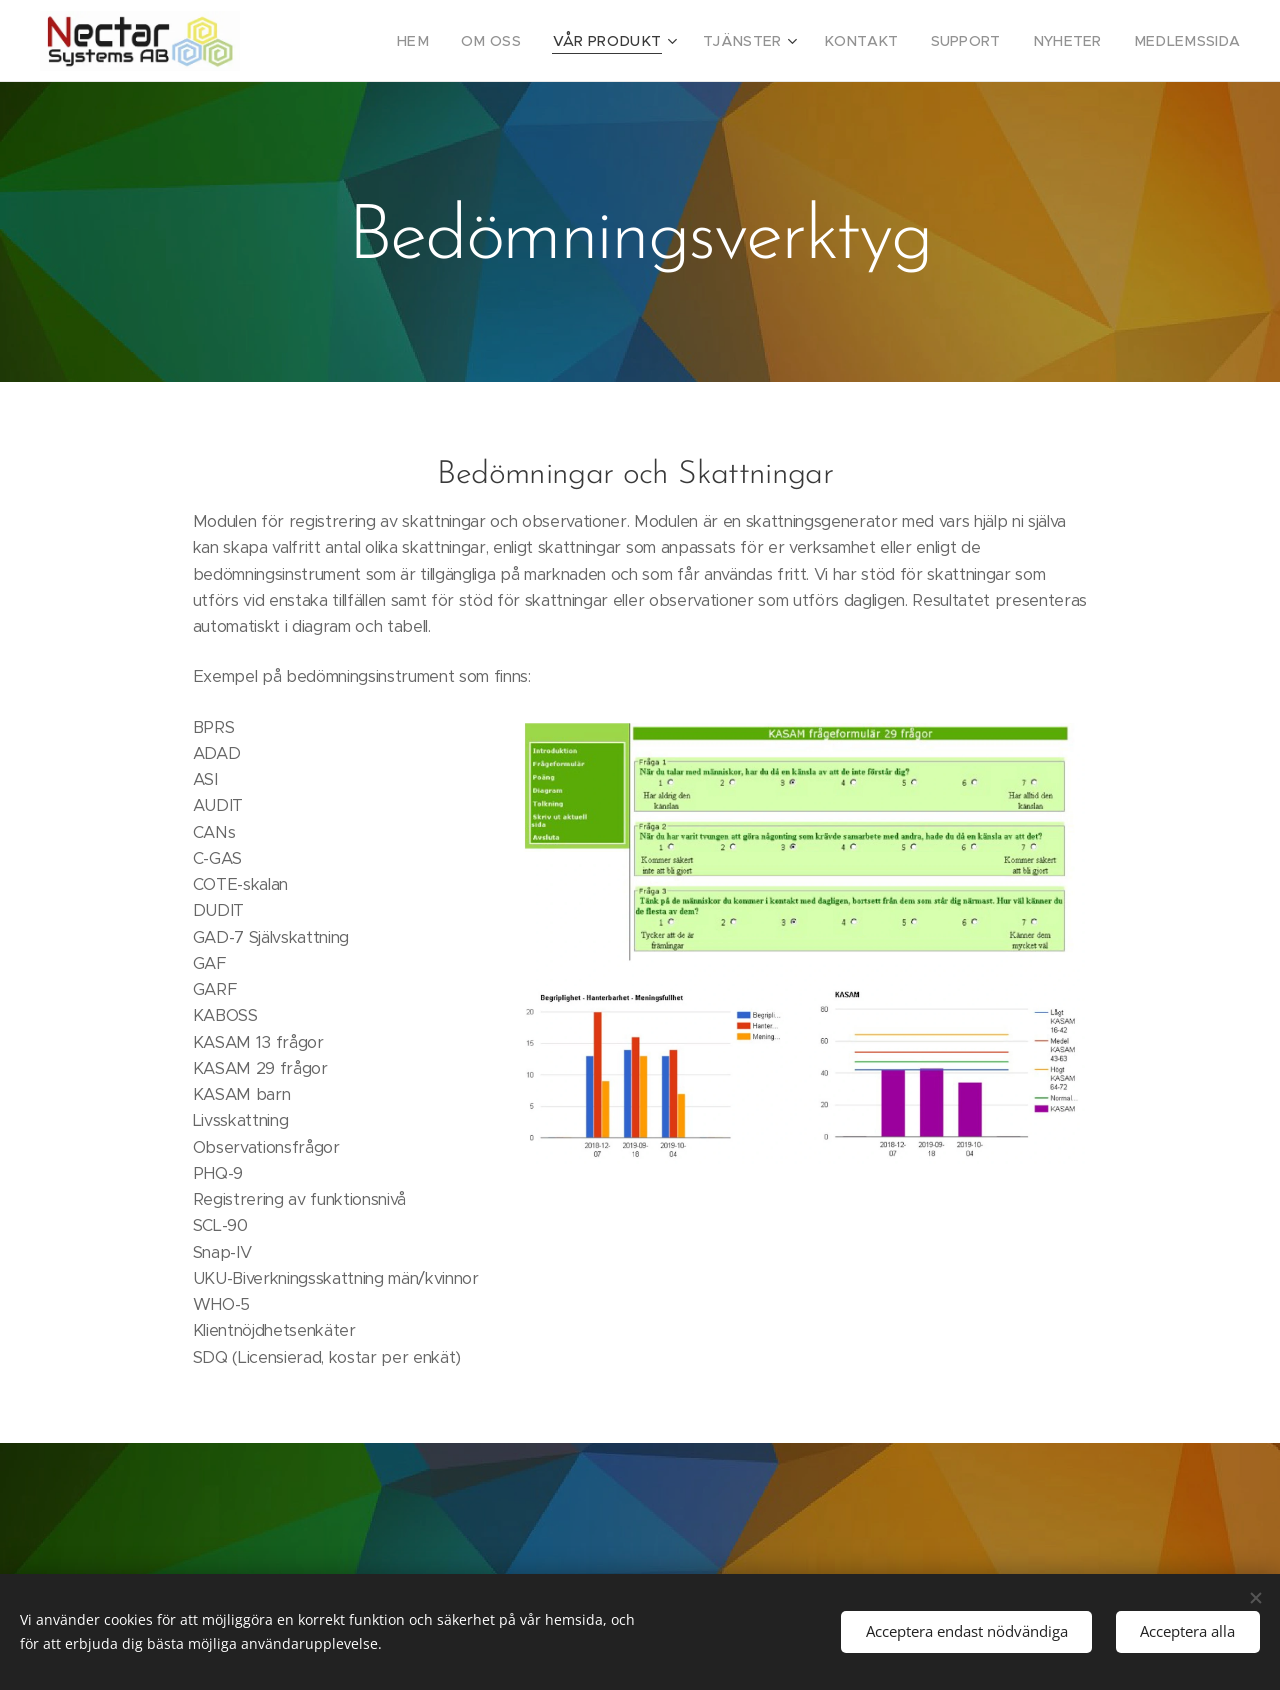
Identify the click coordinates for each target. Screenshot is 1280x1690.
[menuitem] (467, 41)
